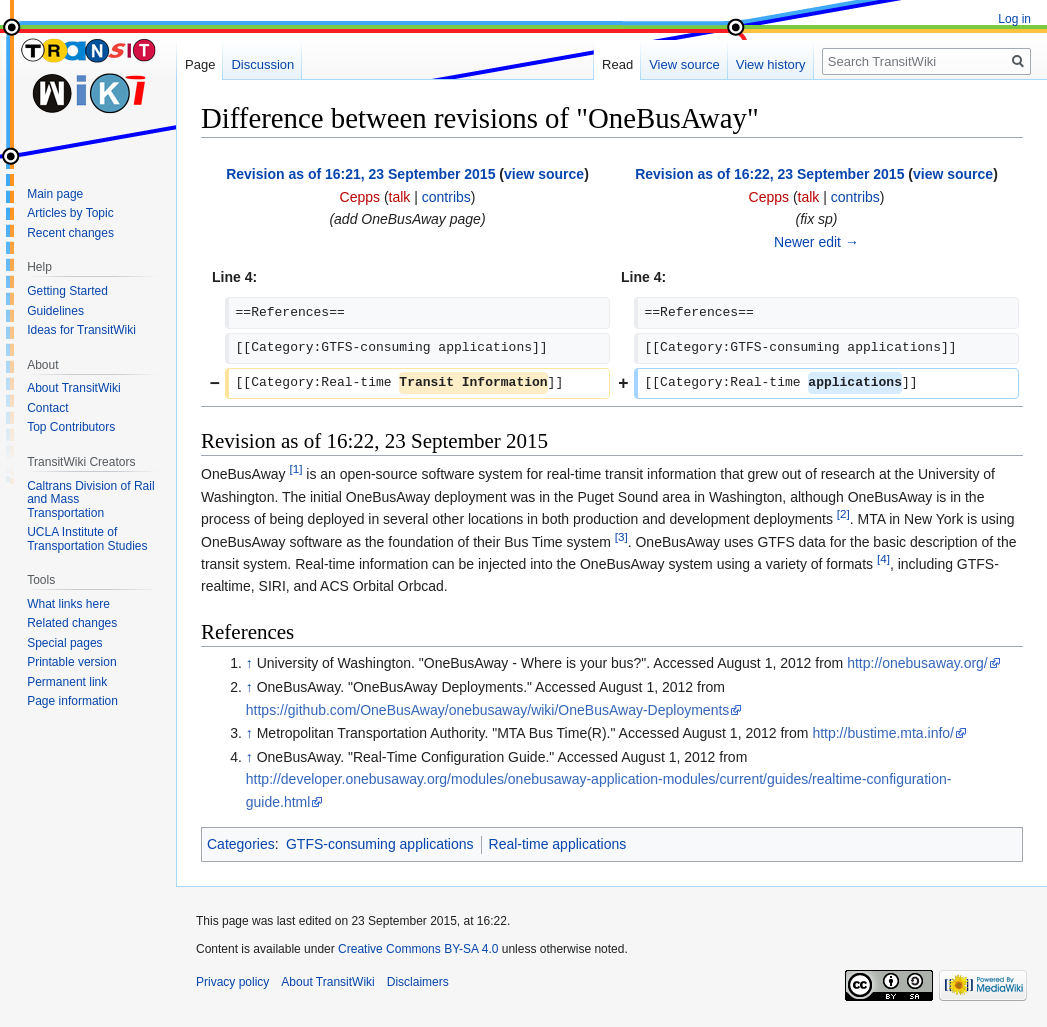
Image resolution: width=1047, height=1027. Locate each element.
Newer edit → (816, 242)
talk (400, 197)
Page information (72, 701)
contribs (446, 197)
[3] (621, 536)
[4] (883, 558)
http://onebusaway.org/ (917, 663)
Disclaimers (418, 982)
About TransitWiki (73, 388)
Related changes (72, 623)
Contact (47, 408)
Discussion (262, 64)
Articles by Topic (70, 213)
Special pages (64, 643)
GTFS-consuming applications (380, 844)
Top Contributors (71, 427)
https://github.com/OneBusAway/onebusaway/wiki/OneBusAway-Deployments (488, 710)
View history (771, 64)
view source (544, 174)
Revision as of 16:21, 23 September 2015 (360, 174)
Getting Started (67, 291)
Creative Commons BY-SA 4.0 (418, 949)
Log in (1014, 19)
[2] (843, 514)
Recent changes (70, 233)
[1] (295, 469)
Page (200, 64)
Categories (241, 844)
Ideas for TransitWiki (81, 330)
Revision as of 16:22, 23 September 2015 (769, 174)
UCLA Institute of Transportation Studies (87, 539)
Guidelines (55, 311)
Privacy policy (232, 982)
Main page (55, 194)
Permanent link (67, 682)
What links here (68, 604)
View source (684, 64)
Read (617, 64)
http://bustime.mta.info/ (883, 733)
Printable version (71, 662)
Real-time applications (558, 844)
